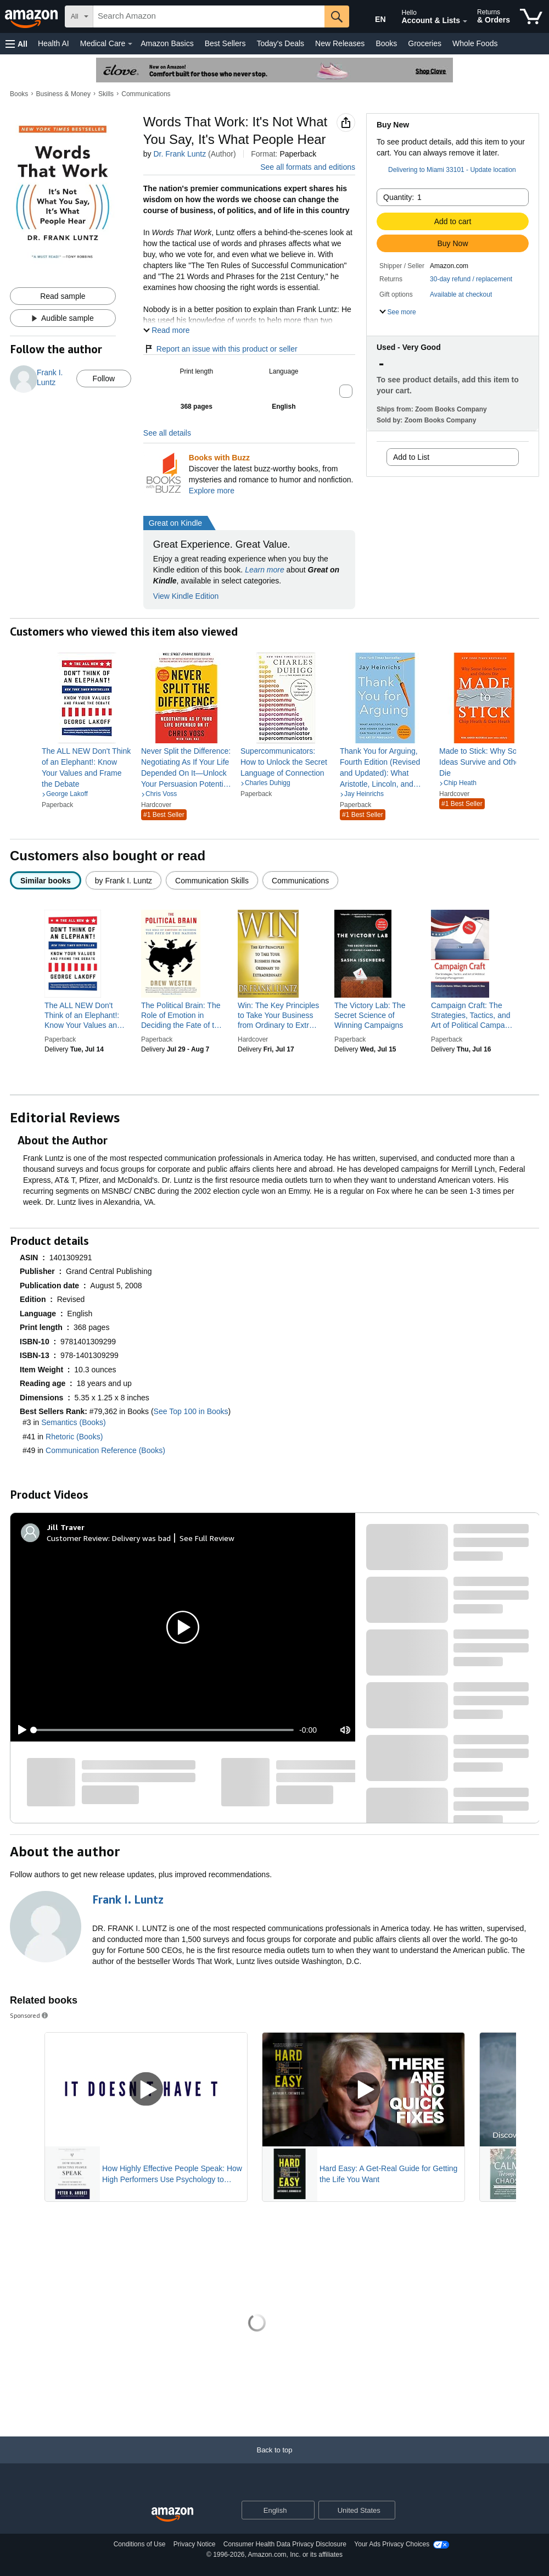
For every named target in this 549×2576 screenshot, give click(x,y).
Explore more (211, 490)
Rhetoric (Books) (74, 1436)
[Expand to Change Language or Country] (305, 2511)
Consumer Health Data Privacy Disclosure (284, 2544)
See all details (167, 433)
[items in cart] (531, 16)
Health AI (53, 43)
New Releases (340, 43)
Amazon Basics (167, 43)
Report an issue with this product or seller (220, 348)
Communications (145, 94)
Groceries (424, 43)
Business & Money (63, 94)
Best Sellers (225, 43)
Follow (104, 378)
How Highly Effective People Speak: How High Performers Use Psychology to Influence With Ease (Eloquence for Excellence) (172, 2174)
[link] (87, 767)
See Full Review (207, 1538)
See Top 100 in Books (191, 1411)
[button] (16, 43)
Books (386, 43)
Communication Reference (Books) (105, 1450)
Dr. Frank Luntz (179, 153)
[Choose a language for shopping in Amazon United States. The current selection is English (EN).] (371, 17)
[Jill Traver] (66, 1527)
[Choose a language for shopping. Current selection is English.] (271, 2510)
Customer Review (77, 1538)
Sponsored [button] (29, 2015)
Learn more (264, 569)
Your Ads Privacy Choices (391, 2544)
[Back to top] (274, 2460)
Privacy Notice (194, 2544)
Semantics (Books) (73, 1422)
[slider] (163, 1730)
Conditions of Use (140, 2544)
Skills (106, 94)
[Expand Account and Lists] (465, 21)
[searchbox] (208, 16)
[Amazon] (32, 16)
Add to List (411, 457)
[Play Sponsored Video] (146, 2089)
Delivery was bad (141, 1538)
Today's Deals (280, 43)
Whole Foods (474, 43)
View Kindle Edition (186, 596)
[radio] (45, 880)
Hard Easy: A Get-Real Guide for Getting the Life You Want (388, 2174)
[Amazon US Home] (172, 2514)
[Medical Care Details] (130, 44)
